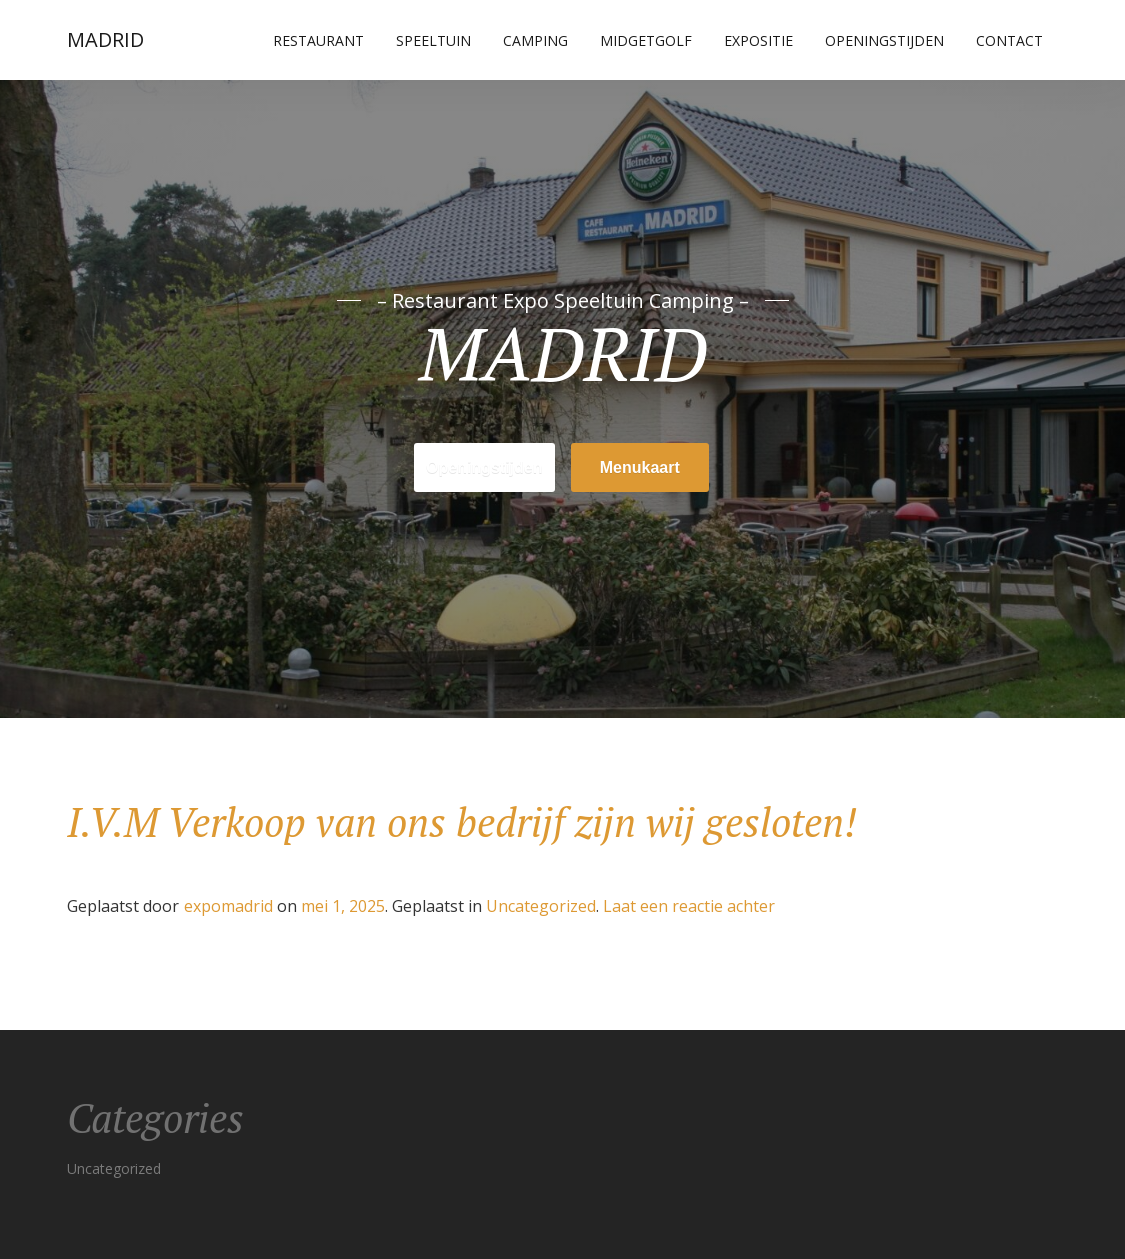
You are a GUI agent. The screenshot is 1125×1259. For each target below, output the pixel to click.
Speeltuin (433, 40)
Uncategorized (541, 906)
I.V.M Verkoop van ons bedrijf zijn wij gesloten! (462, 821)
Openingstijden (884, 40)
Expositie (758, 40)
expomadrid (228, 906)
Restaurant (318, 40)
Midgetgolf (646, 40)
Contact (1009, 40)
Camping (535, 40)
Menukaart (640, 467)
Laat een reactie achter (689, 906)
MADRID (105, 39)
